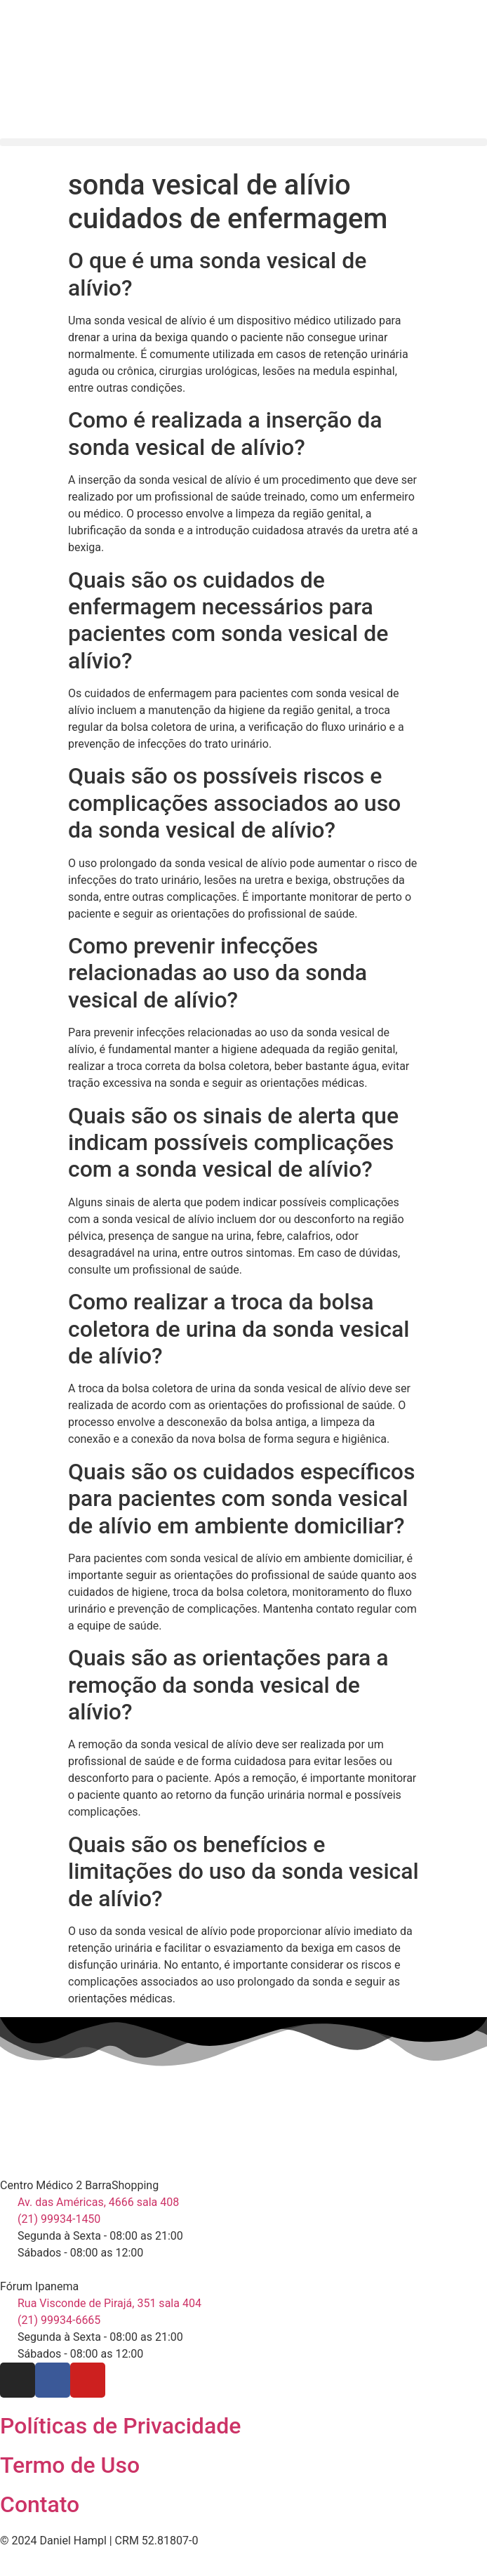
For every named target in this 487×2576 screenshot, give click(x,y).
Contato (39, 2504)
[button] (243, 142)
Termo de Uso (70, 2465)
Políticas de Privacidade (120, 2425)
